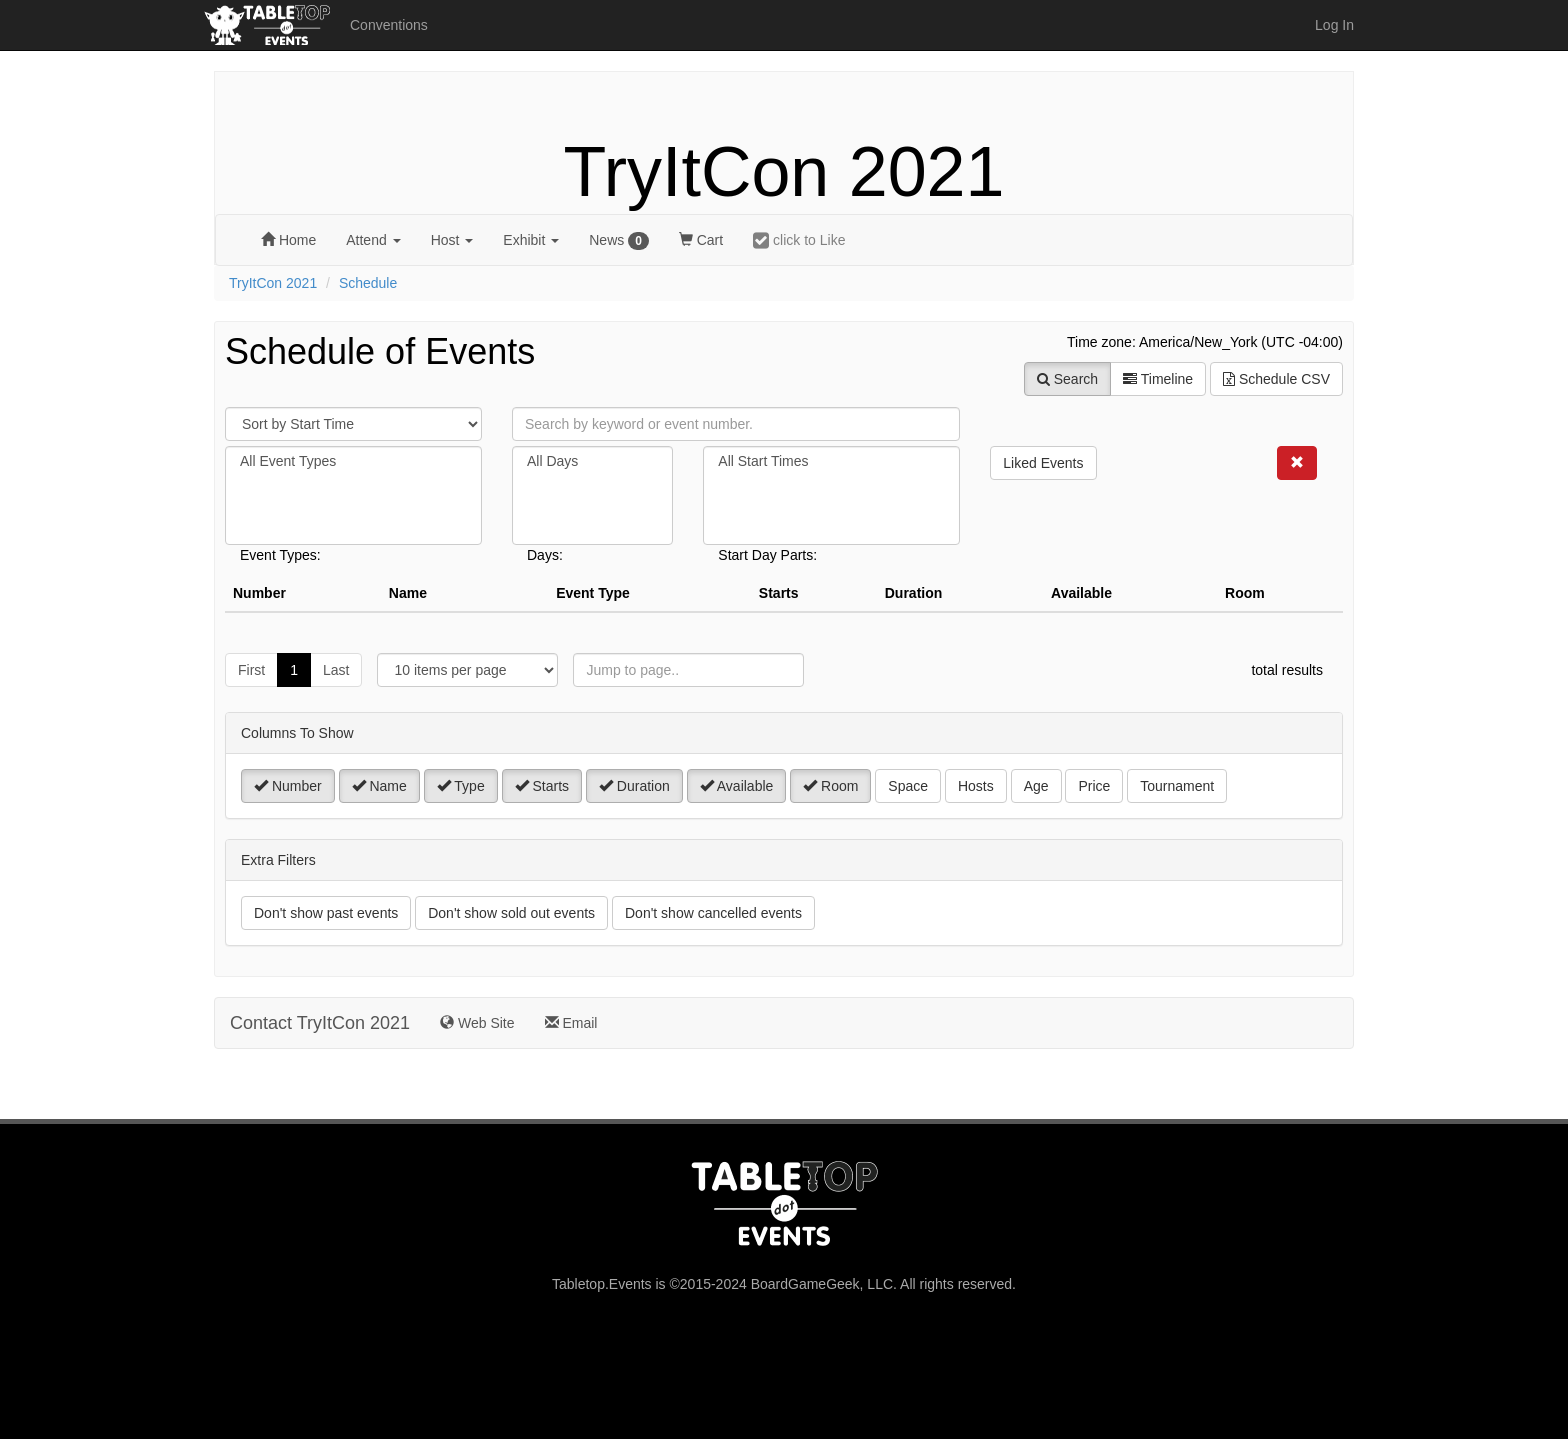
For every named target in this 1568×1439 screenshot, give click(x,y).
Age (1036, 786)
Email (571, 1023)
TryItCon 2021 (784, 172)
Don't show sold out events (511, 913)
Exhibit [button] (531, 240)
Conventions (389, 25)
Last (336, 670)
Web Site (477, 1023)
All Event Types (353, 461)
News (619, 241)
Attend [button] (373, 240)
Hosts (976, 786)
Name (379, 786)
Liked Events (1043, 463)
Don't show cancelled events (713, 913)
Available (737, 786)
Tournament (1177, 786)
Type (461, 786)
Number (288, 786)
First (251, 670)
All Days (592, 461)
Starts (542, 786)
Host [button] (452, 240)
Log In (1334, 25)
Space (908, 786)
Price (1094, 786)
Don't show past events (326, 913)
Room (830, 786)
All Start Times (831, 461)
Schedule (368, 283)
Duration (634, 786)
